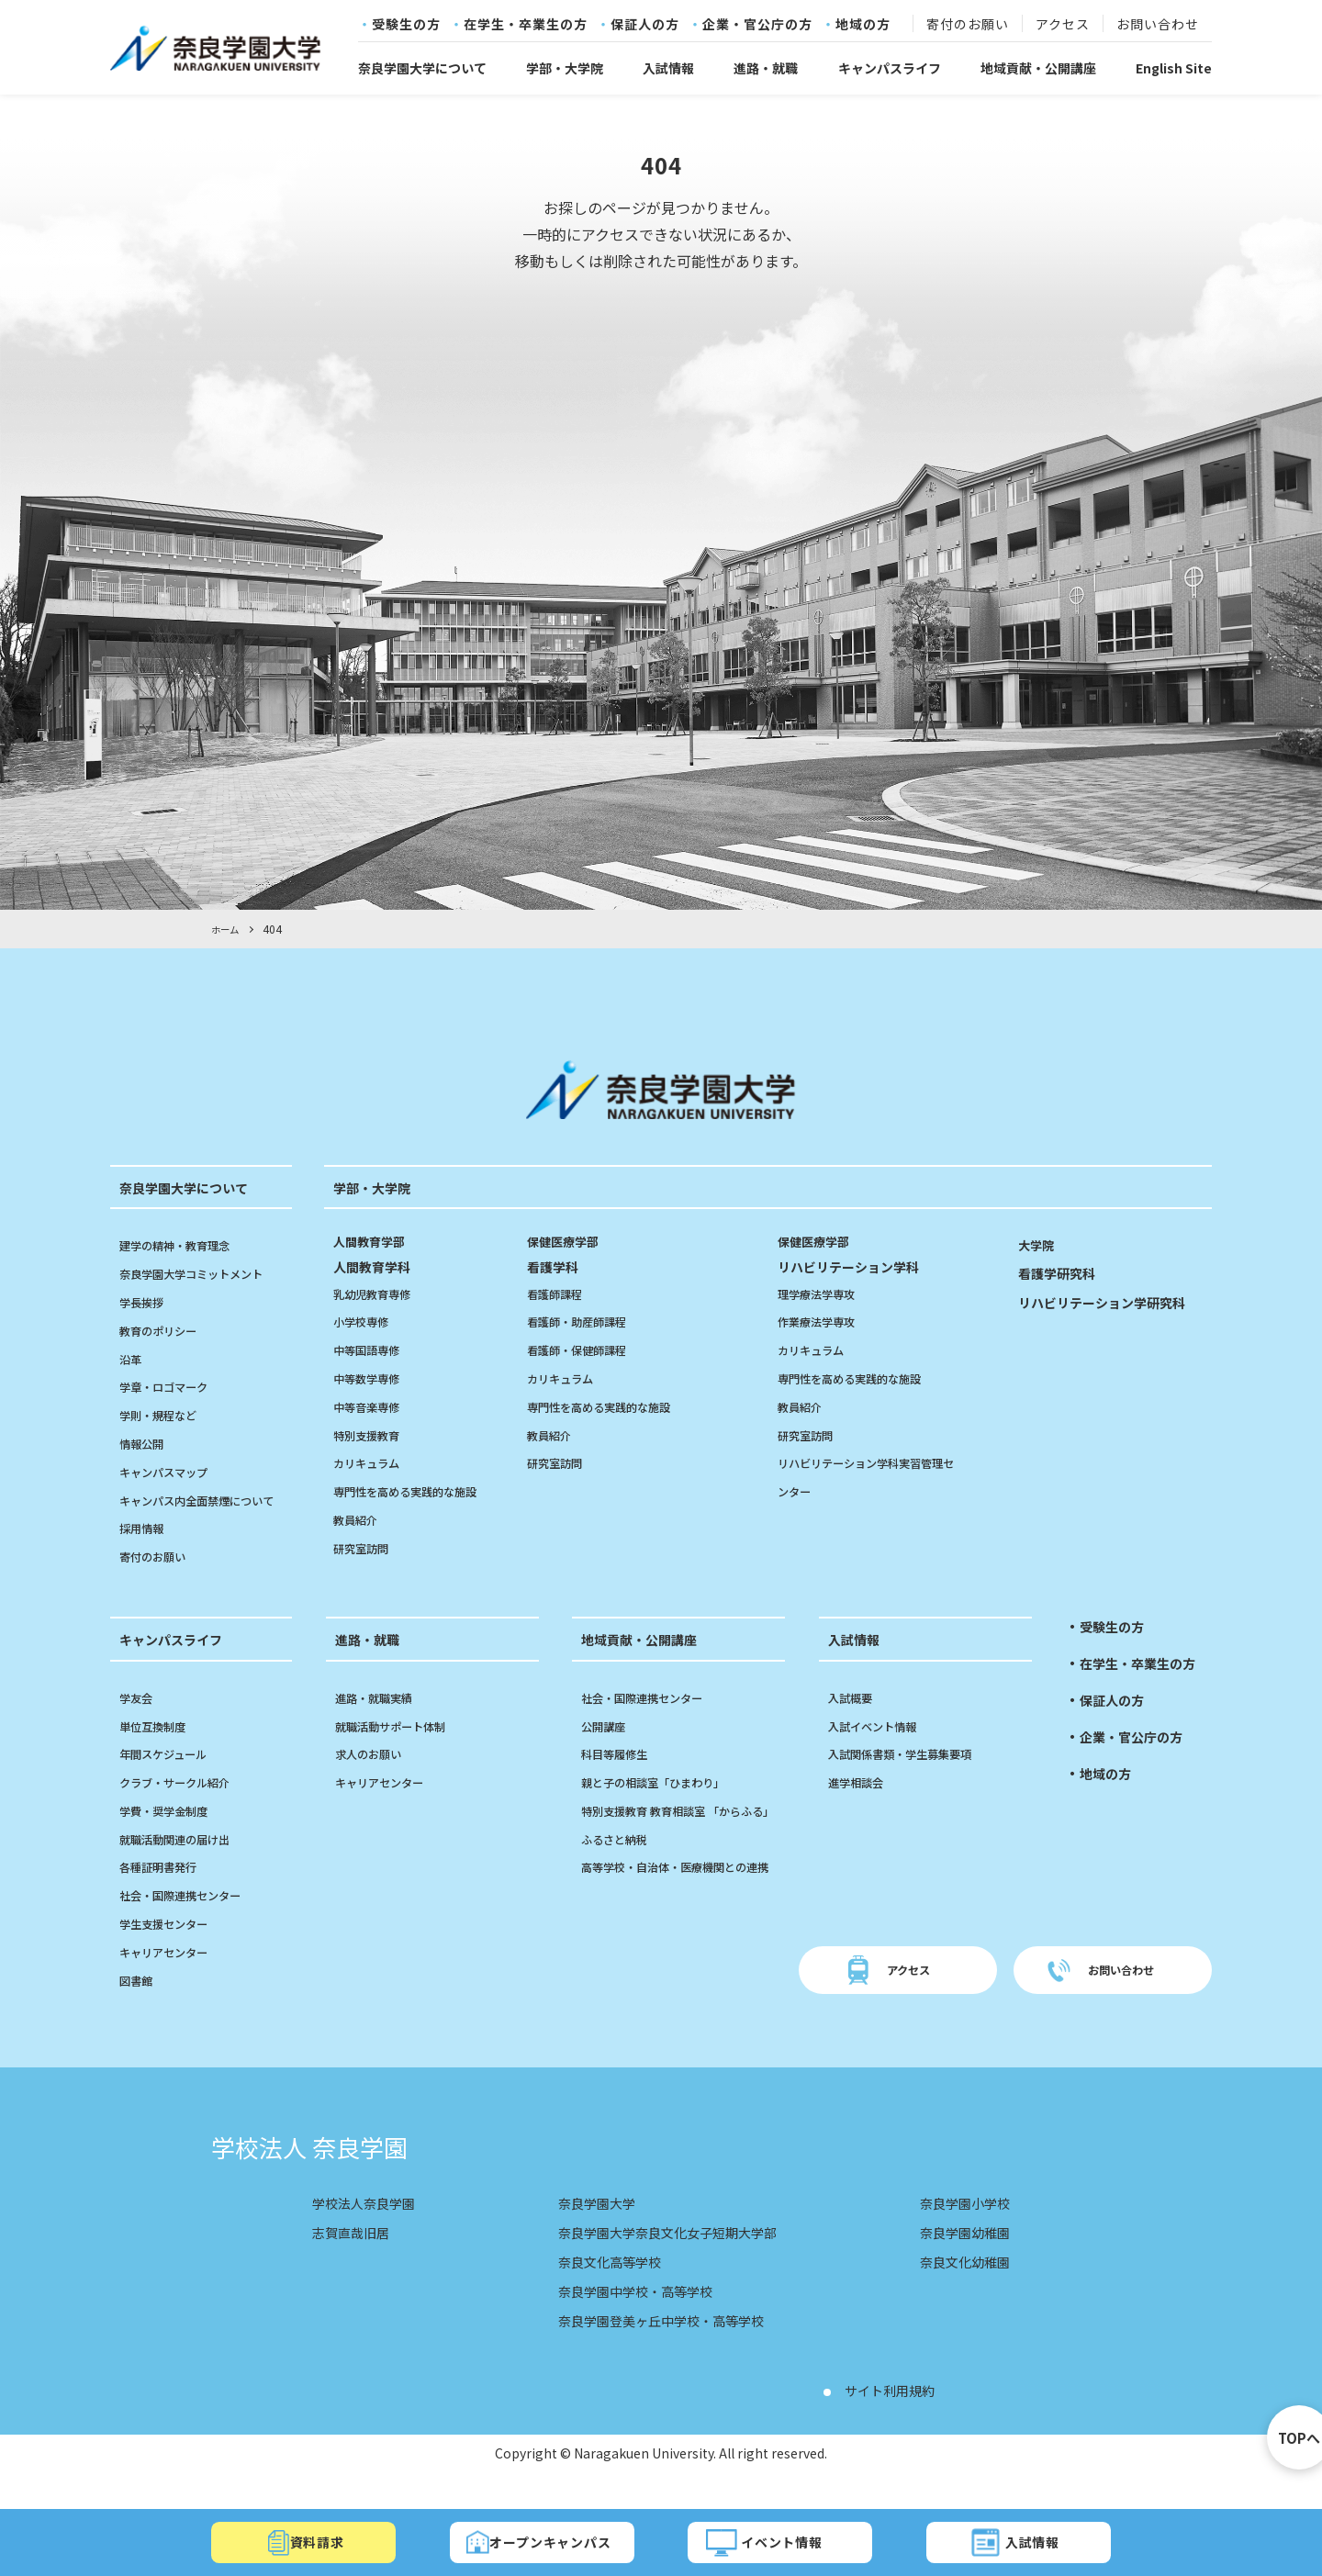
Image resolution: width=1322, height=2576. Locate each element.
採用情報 (145, 1556)
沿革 (132, 1358)
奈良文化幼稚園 (958, 2290)
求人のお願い (373, 1782)
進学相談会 (860, 1810)
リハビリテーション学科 (870, 1253)
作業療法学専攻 (823, 1321)
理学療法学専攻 (823, 1292)
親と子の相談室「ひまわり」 (664, 1810)
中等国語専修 (371, 1349)
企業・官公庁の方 (757, 25)
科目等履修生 (619, 1782)
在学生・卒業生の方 (526, 25)
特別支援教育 (371, 1434)
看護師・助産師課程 (585, 1321)
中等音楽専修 (371, 1405)
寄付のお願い (967, 25)
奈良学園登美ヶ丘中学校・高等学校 (661, 2348)
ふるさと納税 (619, 1895)
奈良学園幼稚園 (958, 2260)
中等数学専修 (371, 1378)
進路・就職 (766, 68)
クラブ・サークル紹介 (183, 1810)
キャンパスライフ (889, 68)
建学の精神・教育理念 (183, 1245)
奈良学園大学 (587, 2231)
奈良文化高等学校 (602, 2290)
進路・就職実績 (380, 1725)
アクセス (1063, 25)
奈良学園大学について (422, 68)
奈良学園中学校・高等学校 (631, 2319)
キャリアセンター (170, 1979)
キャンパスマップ (170, 1471)
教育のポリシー (164, 1329)
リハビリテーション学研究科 (1113, 1302)
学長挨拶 (145, 1302)
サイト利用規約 (896, 2418)
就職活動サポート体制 (399, 1753)
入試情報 (668, 68)
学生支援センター (170, 1952)
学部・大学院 (564, 68)
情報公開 (145, 1443)
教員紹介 (359, 1519)
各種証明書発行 (164, 1895)
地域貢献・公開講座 (1038, 68)
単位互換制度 (157, 1753)
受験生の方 (406, 25)
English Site (1174, 68)
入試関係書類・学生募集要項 (911, 1782)
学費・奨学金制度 (170, 1838)
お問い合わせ (1157, 25)
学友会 (138, 1725)
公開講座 (607, 1753)
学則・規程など (164, 1415)
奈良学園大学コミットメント (202, 1273)
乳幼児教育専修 (378, 1292)
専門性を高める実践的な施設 (416, 1491)
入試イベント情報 (879, 1753)
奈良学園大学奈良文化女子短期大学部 (668, 2260)
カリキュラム (371, 1462)
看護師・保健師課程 (585, 1349)
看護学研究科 (1062, 1272)
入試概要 (853, 1725)
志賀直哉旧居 (356, 2260)
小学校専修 (365, 1321)
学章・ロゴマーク (170, 1386)
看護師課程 (559, 1292)
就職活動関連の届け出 (183, 1866)
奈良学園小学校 (958, 2231)
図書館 (138, 2008)
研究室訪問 (365, 1547)
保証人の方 (645, 25)
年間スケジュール (170, 1782)
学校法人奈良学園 (371, 2231)
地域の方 (863, 25)
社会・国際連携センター (190, 1923)
